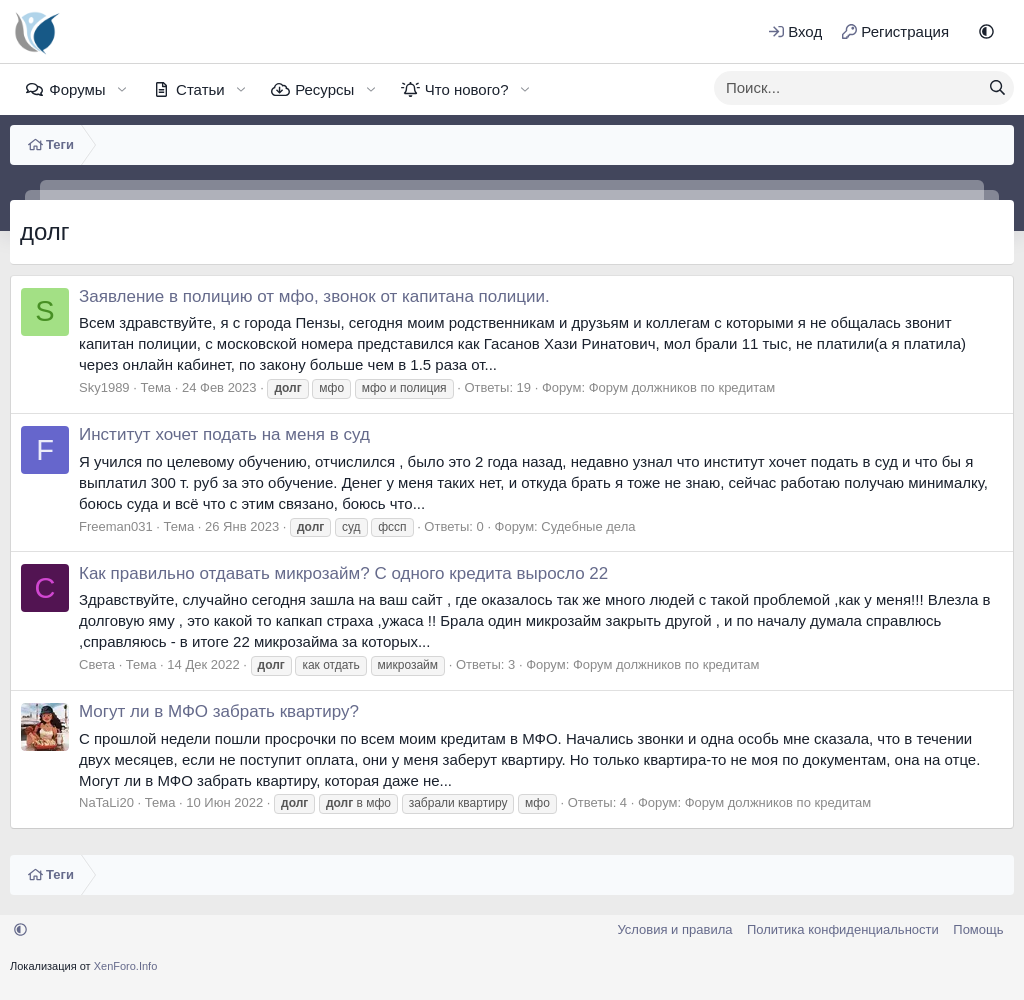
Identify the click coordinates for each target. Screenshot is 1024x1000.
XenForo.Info (126, 966)
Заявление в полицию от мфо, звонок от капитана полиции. (314, 296)
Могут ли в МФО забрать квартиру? (219, 711)
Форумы (77, 89)
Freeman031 (116, 526)
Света (97, 664)
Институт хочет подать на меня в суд (224, 434)
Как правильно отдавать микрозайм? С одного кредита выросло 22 (343, 573)
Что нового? (467, 89)
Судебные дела (588, 526)
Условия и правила (674, 929)
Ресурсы (324, 89)
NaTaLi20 (106, 802)
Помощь (978, 929)
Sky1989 (104, 387)
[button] (986, 31)
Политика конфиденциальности (843, 929)
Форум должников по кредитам (682, 387)
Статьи (200, 89)
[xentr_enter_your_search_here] (848, 88)
